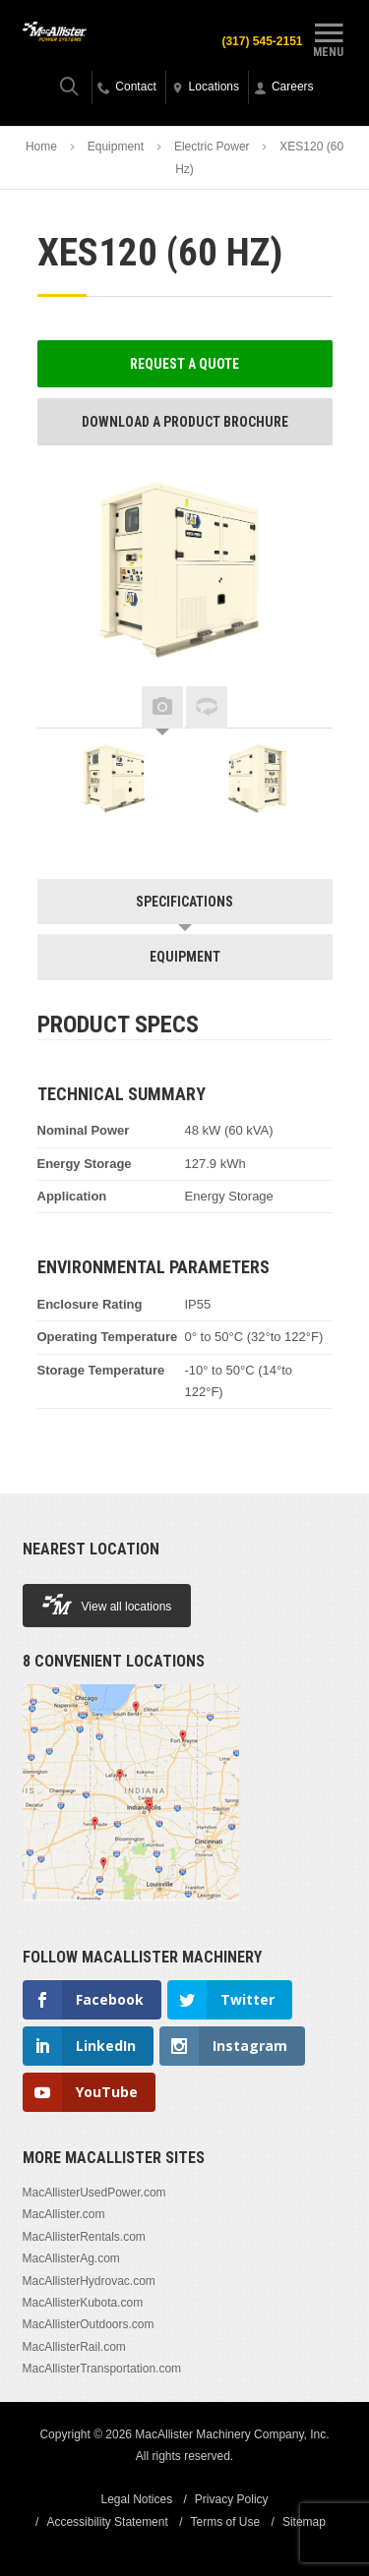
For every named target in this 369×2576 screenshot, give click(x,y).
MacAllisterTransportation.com (102, 2368)
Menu (328, 37)
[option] (116, 782)
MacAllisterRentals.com (84, 2237)
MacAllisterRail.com (74, 2347)
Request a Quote (184, 364)
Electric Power (212, 146)
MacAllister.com (64, 2214)
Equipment (116, 146)
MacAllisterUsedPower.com (94, 2192)
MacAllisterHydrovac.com (89, 2281)
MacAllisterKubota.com (83, 2303)
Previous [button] (67, 708)
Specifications (184, 901)
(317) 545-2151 (261, 41)
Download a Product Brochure (185, 422)
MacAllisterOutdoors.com (88, 2324)
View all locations (107, 1604)
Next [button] (303, 708)
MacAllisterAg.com (71, 2258)
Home (41, 146)
